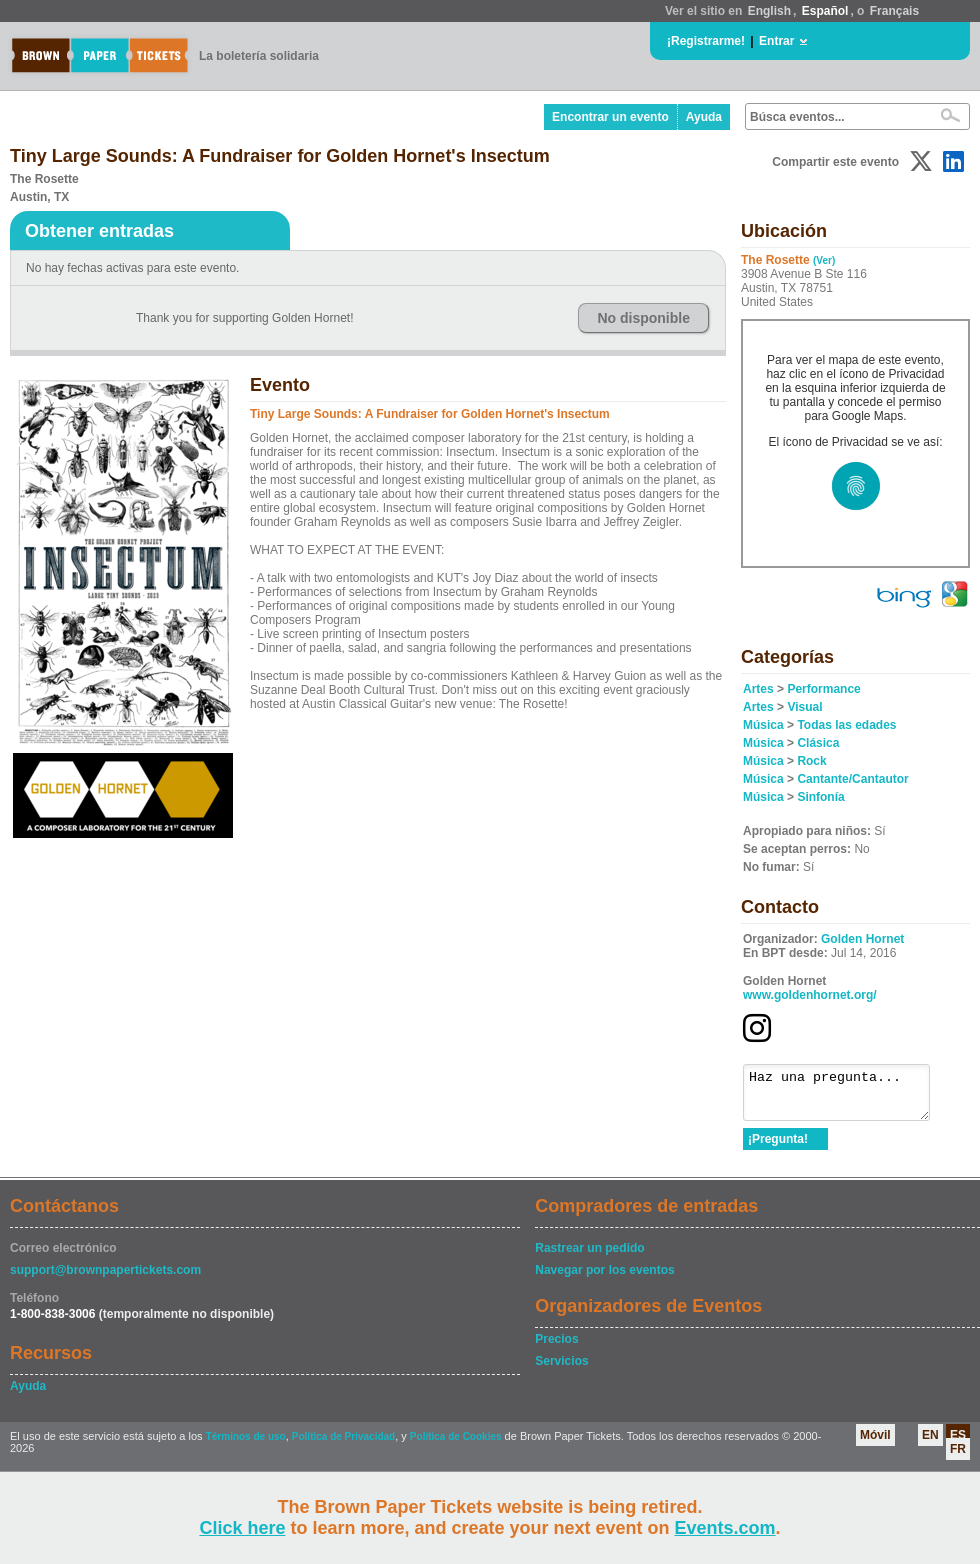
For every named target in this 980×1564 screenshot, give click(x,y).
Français (894, 11)
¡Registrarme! (706, 41)
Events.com (725, 1528)
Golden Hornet (862, 939)
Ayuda (704, 117)
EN (930, 1444)
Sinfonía (820, 797)
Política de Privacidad (343, 1445)
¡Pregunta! (778, 1148)
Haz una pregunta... (846, 1097)
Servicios (561, 1370)
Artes (758, 689)
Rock (811, 761)
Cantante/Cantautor (852, 779)
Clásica (818, 743)
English (769, 11)
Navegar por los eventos (604, 1279)
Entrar (776, 41)
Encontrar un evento (610, 117)
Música (763, 725)
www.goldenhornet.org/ (810, 995)
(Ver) (824, 260)
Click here (242, 1528)
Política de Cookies (456, 1445)
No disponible (643, 318)
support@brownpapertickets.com (105, 1279)
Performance (823, 689)
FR (958, 1458)
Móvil (875, 1444)
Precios (556, 1348)
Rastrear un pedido (589, 1257)
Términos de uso (246, 1445)
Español (825, 11)
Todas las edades (846, 725)
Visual (804, 707)
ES (958, 1444)
